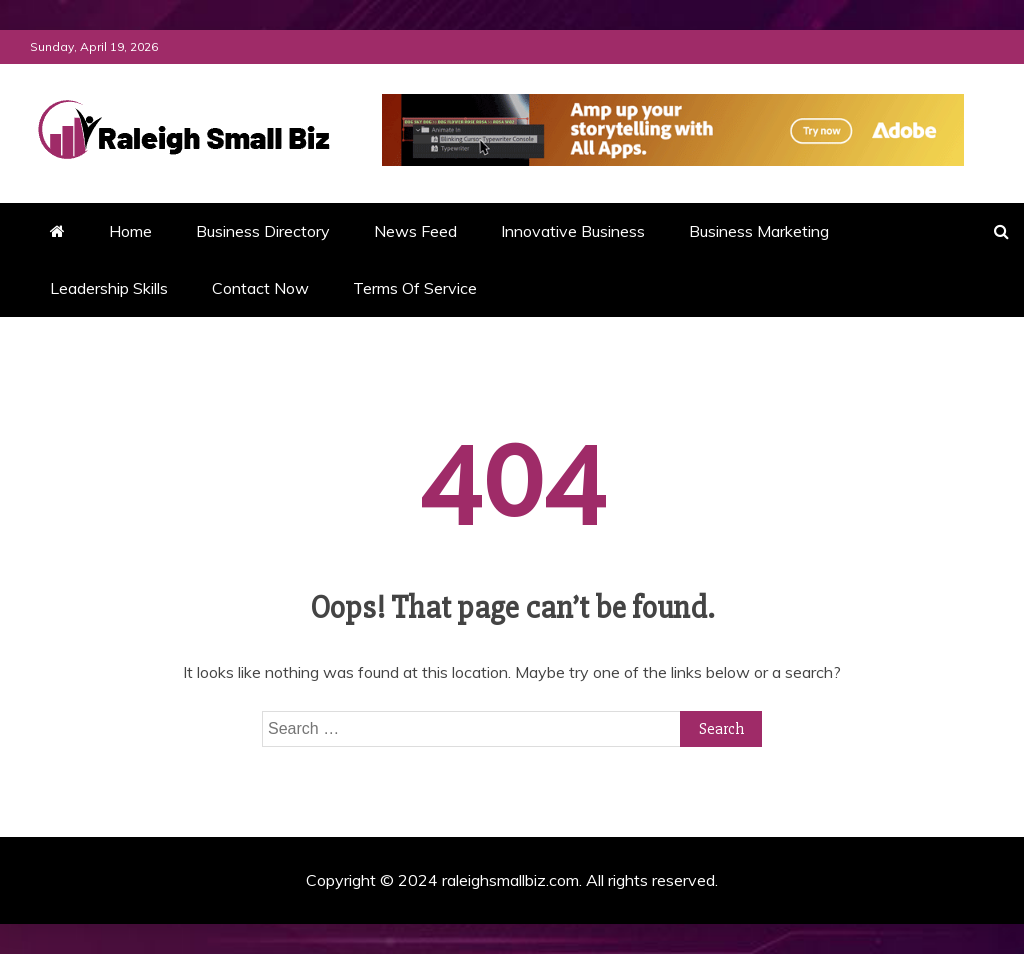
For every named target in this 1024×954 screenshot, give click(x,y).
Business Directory (263, 231)
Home (130, 231)
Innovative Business (573, 231)
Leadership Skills (109, 288)
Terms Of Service (415, 288)
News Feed (415, 231)
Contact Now (260, 288)
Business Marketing (759, 231)
